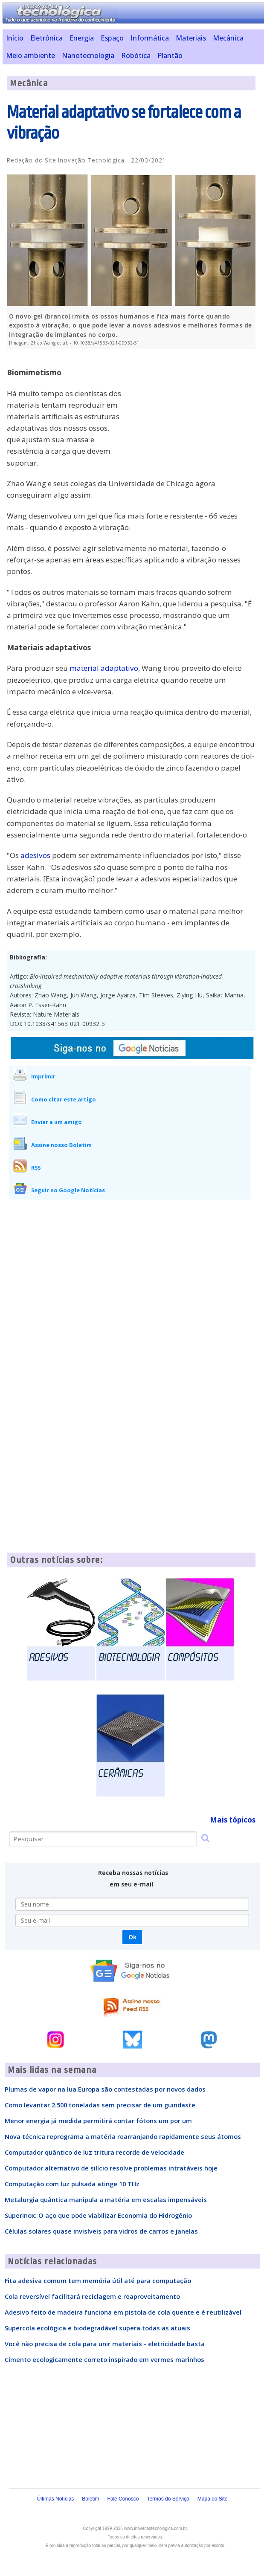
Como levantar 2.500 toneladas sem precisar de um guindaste (100, 2105)
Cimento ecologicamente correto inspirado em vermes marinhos (104, 2359)
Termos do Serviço (168, 2499)
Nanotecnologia (88, 55)
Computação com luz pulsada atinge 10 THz (72, 2183)
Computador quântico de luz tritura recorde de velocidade (94, 2152)
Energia (82, 38)
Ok (132, 1937)
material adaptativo (104, 668)
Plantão (170, 55)
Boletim (90, 2499)
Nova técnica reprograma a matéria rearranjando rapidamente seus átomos (123, 2136)
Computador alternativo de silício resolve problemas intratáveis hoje (111, 2168)
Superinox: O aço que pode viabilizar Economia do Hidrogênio (98, 2215)
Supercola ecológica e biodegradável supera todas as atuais (97, 2328)
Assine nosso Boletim (61, 1145)
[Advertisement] (191, 415)
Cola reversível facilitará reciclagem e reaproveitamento (92, 2296)
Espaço (112, 38)
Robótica (136, 55)
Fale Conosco (123, 2499)
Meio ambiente (30, 55)
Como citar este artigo (63, 1099)
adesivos (35, 855)
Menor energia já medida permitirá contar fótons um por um (98, 2120)
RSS (36, 1167)
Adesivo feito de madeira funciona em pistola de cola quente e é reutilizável (123, 2312)
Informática (150, 38)
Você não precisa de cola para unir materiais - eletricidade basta (105, 2343)
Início (14, 38)
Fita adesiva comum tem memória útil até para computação (98, 2280)
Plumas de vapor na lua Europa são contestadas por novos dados (105, 2089)
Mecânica (228, 38)
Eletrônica (46, 38)
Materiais (191, 38)
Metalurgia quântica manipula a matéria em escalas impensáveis (106, 2199)
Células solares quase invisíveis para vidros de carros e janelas (101, 2231)
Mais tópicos (232, 1820)
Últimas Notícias (55, 2499)
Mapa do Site (212, 2499)
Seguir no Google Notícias (68, 1190)
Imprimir (43, 1076)
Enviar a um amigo (56, 1122)
